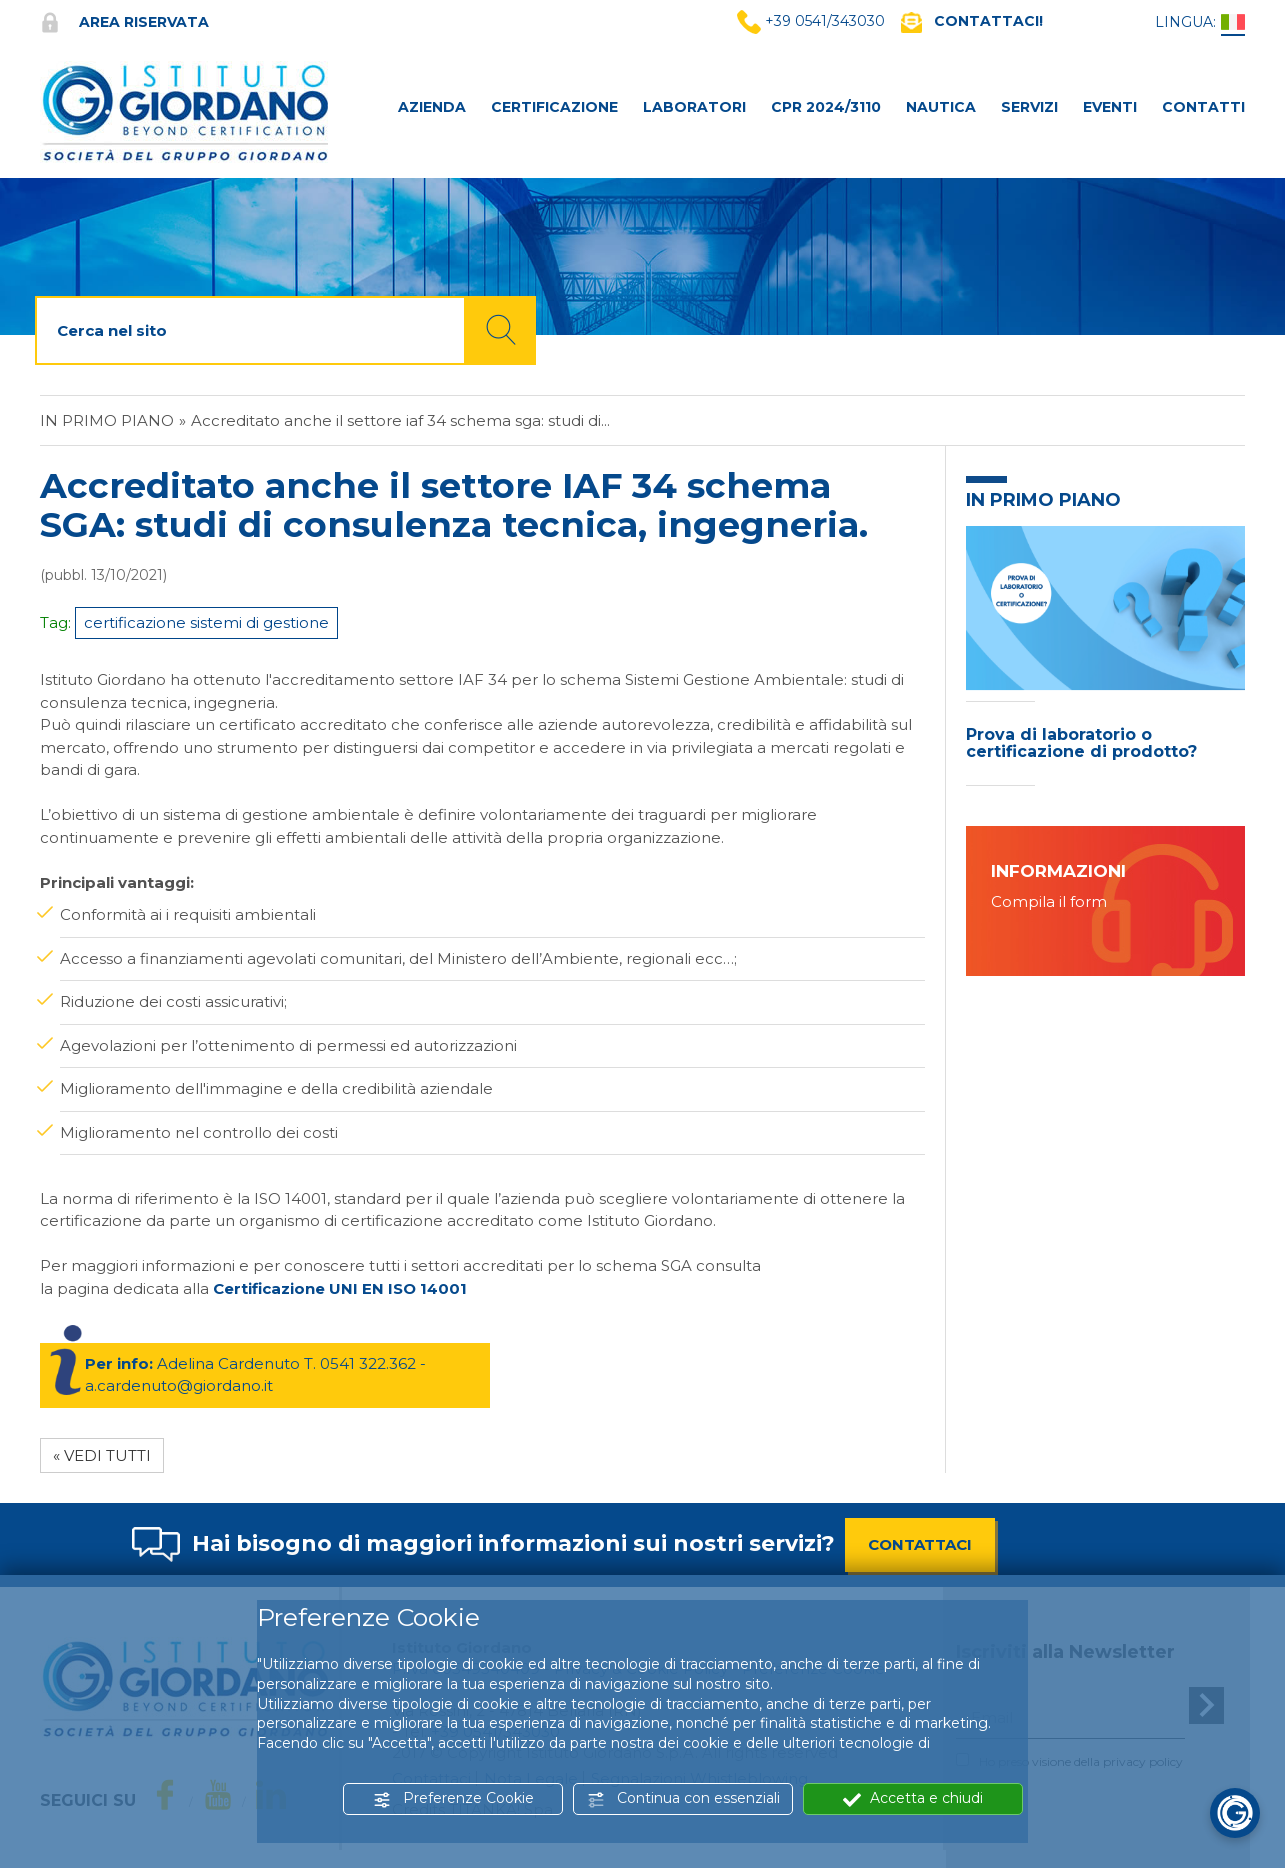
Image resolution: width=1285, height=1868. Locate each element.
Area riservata (124, 22)
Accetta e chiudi (913, 1798)
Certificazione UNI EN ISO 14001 (340, 1288)
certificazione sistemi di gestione (206, 622)
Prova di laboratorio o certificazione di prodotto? (1081, 743)
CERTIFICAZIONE (554, 107)
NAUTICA (941, 107)
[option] (1105, 661)
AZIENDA (432, 107)
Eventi (1110, 107)
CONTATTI (1203, 107)
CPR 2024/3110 (826, 107)
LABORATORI (694, 107)
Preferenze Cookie (453, 1798)
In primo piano (107, 420)
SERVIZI (1029, 107)
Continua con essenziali (683, 1798)
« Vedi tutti (102, 1455)
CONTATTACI (920, 1544)
